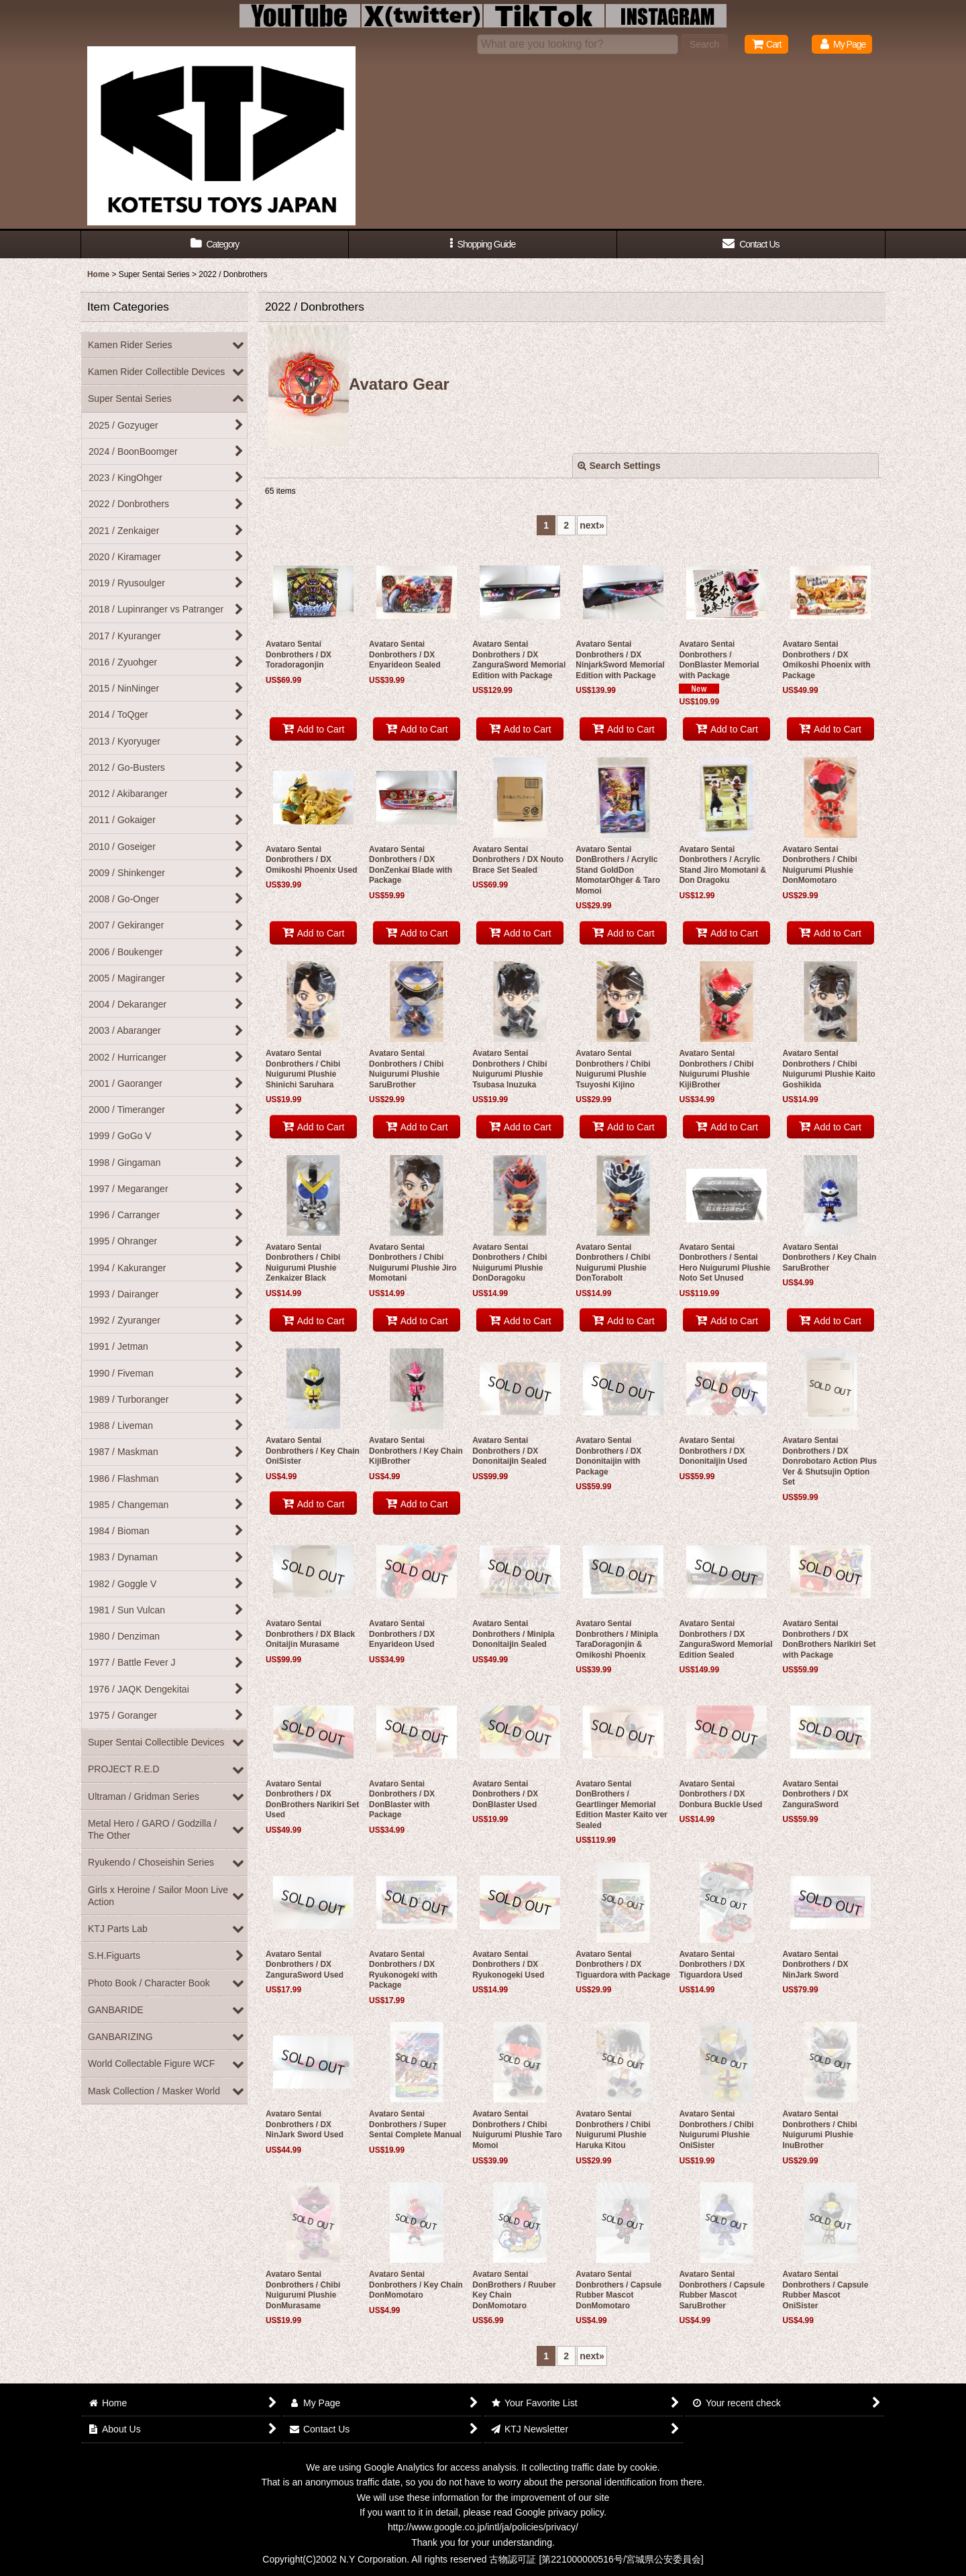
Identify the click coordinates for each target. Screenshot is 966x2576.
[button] (483, 244)
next (592, 525)
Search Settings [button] (619, 465)
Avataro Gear (358, 384)
